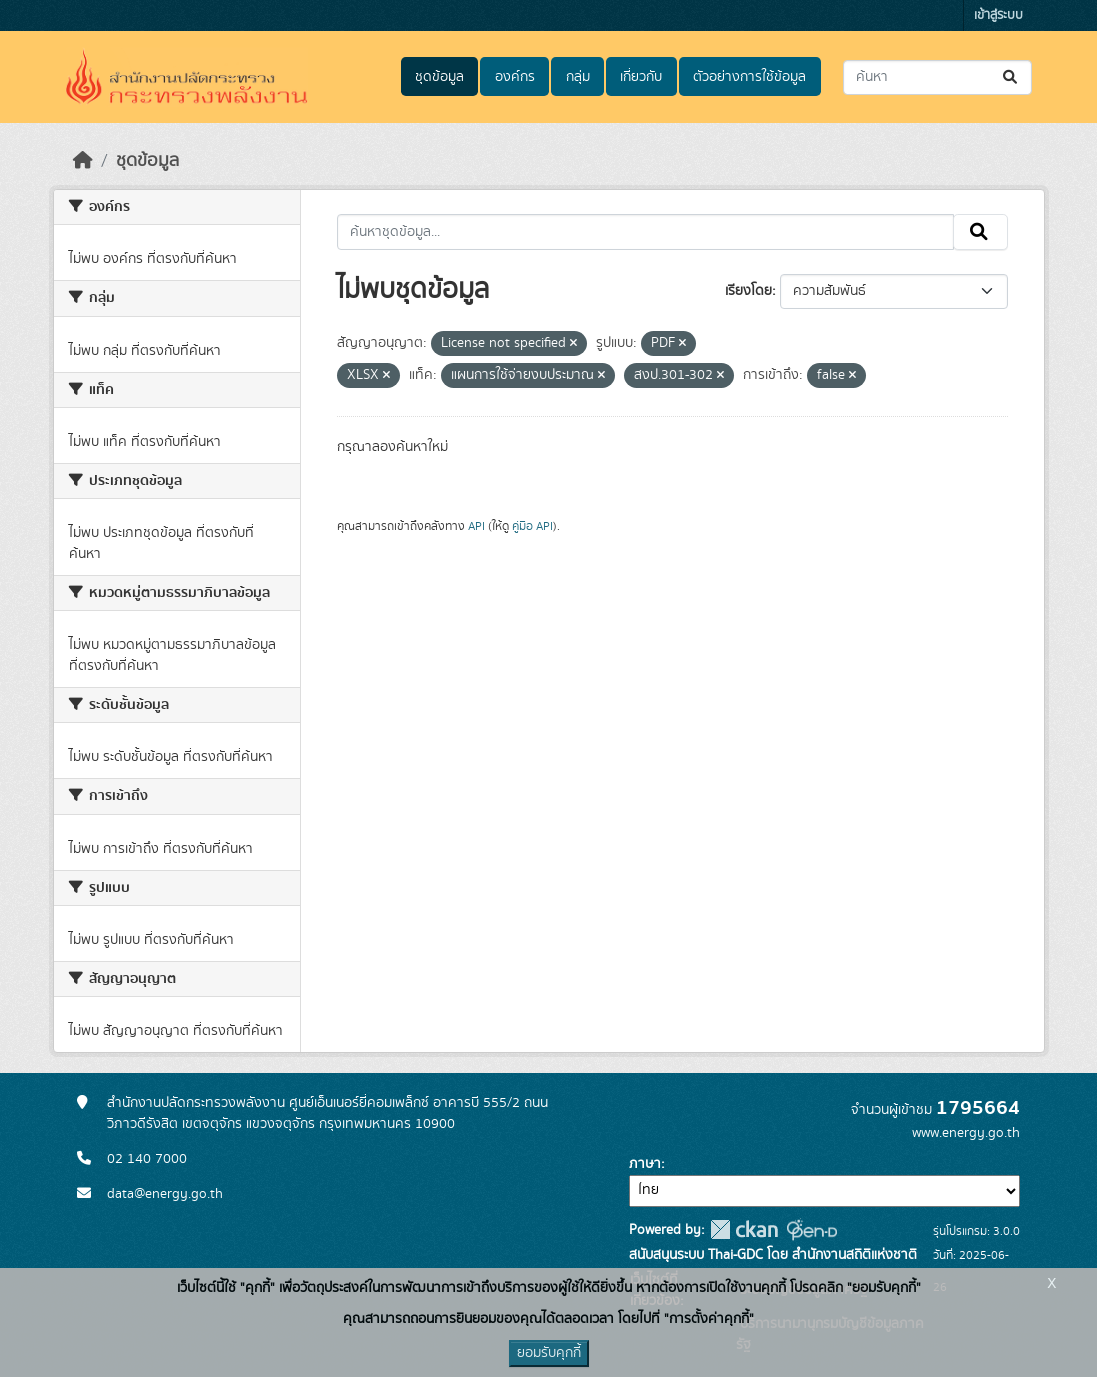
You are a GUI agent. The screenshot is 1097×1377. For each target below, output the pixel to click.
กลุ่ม (578, 77)
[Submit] (1011, 77)
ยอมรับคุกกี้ (549, 1353)
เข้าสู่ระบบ (998, 15)
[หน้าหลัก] (83, 161)
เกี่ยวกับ (641, 77)
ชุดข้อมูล (439, 77)
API (476, 526)
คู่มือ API (532, 526)
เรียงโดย (748, 291)
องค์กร (515, 77)
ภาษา (645, 1164)
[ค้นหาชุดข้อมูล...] (937, 77)
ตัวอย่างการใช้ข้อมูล (749, 77)
